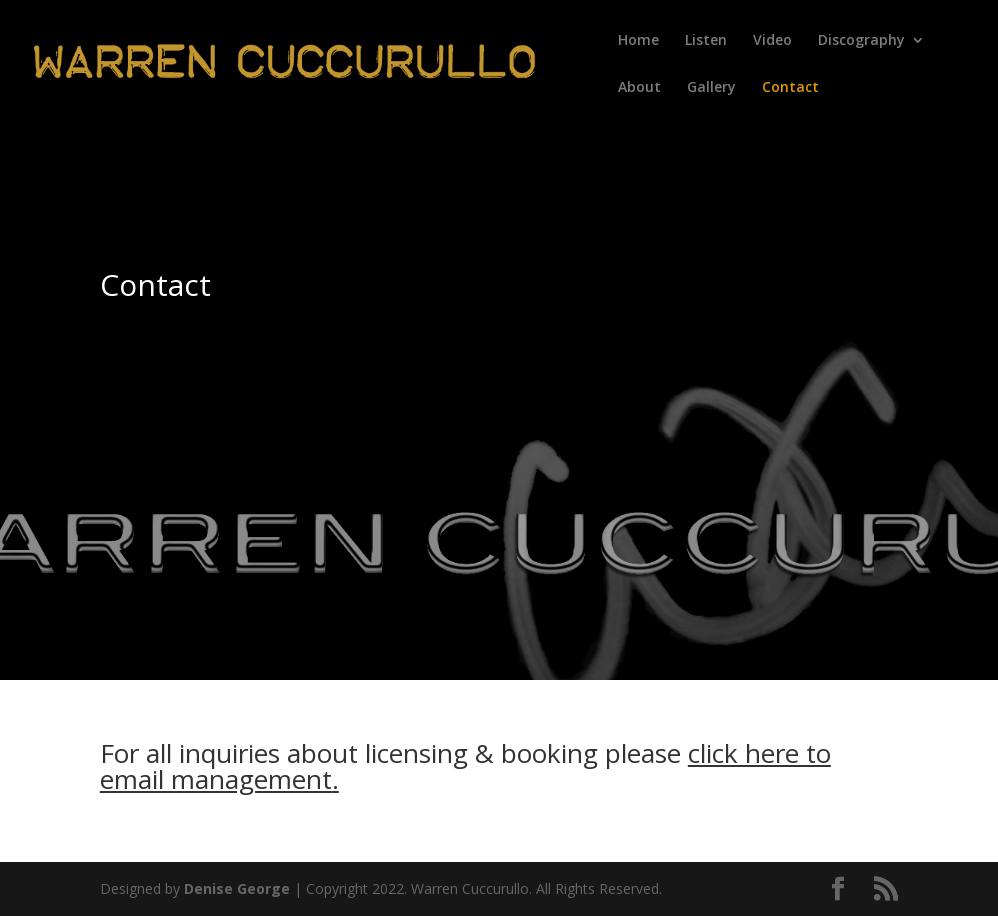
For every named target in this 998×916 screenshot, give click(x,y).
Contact (790, 88)
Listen (706, 41)
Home (638, 41)
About (639, 88)
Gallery (711, 88)
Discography (861, 41)
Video (772, 41)
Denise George (237, 888)
